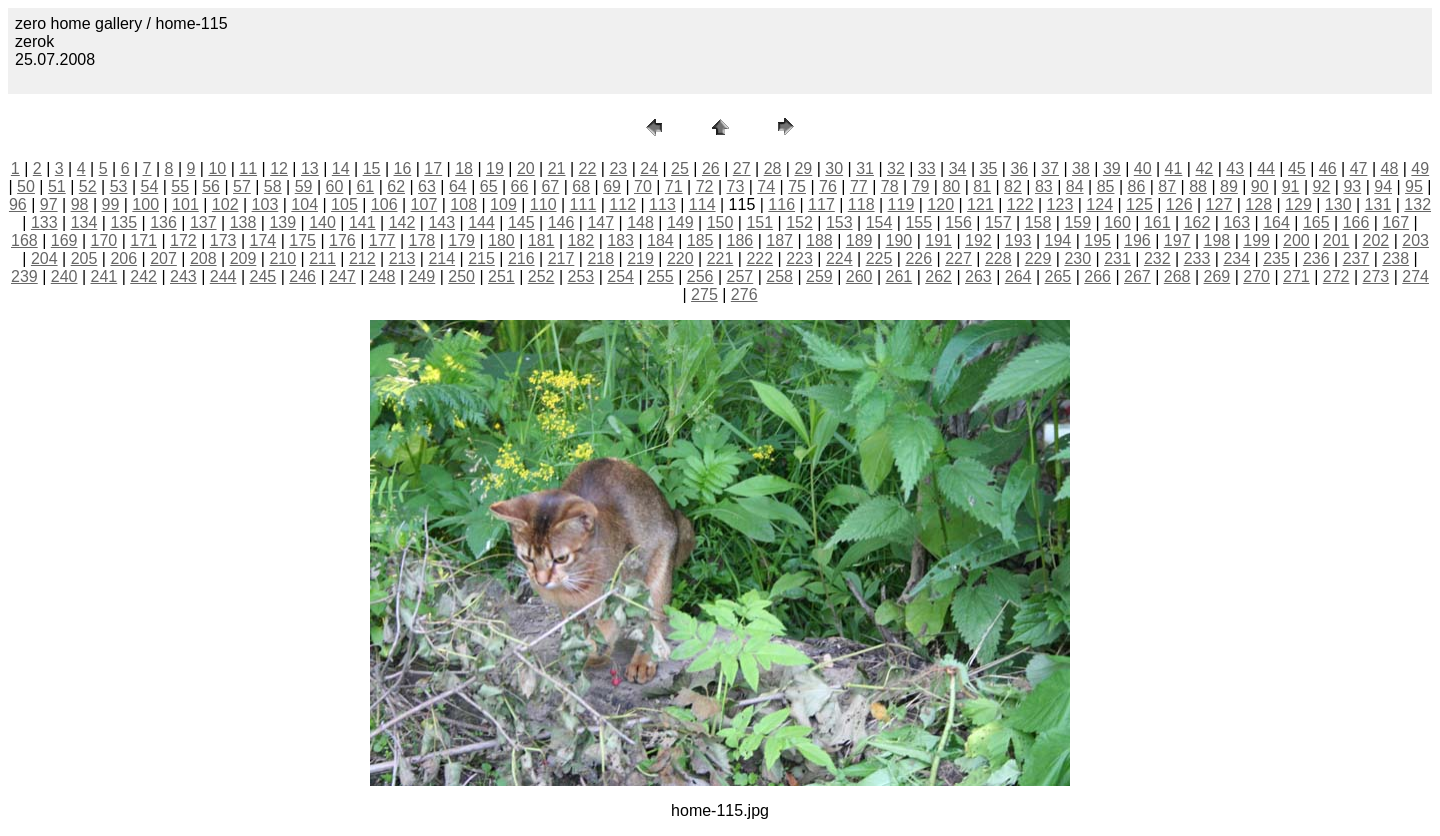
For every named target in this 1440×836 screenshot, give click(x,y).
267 (1137, 276)
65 (489, 186)
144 (481, 222)
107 (424, 204)
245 (263, 276)
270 (1256, 276)
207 (163, 258)
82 (1013, 186)
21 (557, 168)
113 (662, 204)
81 (982, 186)
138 (243, 222)
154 (879, 222)
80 (951, 186)
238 (1395, 258)
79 (921, 186)
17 (433, 168)
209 (243, 258)
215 (481, 258)
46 (1328, 168)
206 (123, 258)
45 (1297, 168)
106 (384, 204)
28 (773, 168)
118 (861, 204)
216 (521, 258)
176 (342, 240)
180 (501, 240)
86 (1136, 186)
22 (588, 168)
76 (828, 186)
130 (1338, 204)
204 (44, 258)
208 (203, 258)
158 (1038, 222)
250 (461, 276)
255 (660, 276)
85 (1106, 186)
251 (501, 276)
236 (1316, 258)
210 (282, 258)
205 (84, 258)
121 (980, 204)
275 (704, 294)
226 (918, 258)
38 (1081, 168)
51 (57, 186)
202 (1376, 240)
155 (918, 222)
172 (183, 240)
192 (978, 240)
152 (799, 222)
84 (1075, 186)
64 (458, 186)
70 (643, 186)
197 (1177, 240)
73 (736, 186)
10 (217, 168)
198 (1217, 240)
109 (503, 204)
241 (104, 276)
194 (1058, 240)
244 (223, 276)
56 (211, 186)
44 (1266, 168)
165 (1316, 222)
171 (143, 240)
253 (581, 276)
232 (1157, 258)
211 (322, 258)
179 (461, 240)
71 (674, 186)
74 (766, 186)
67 (550, 186)
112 (622, 204)
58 (273, 186)
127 (1219, 204)
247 (342, 276)
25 (680, 168)
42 (1204, 168)
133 (44, 222)
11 (248, 168)
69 (612, 186)
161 (1157, 222)
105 (344, 204)
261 (899, 276)
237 (1356, 258)
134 (84, 222)
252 (541, 276)
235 (1276, 258)
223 (799, 258)
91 (1291, 186)
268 (1177, 276)
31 (865, 168)
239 (24, 276)
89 (1229, 186)
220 (680, 258)
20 (526, 168)
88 (1198, 186)
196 (1137, 240)
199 (1256, 240)
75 (797, 186)
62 (396, 186)
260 (859, 276)
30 (834, 168)
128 (1258, 204)
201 (1336, 240)
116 (781, 204)
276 (744, 294)
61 (365, 186)
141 (362, 222)
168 (24, 240)
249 (422, 276)
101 (185, 204)
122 (1020, 204)
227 (958, 258)
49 (1420, 168)
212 (362, 258)
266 (1097, 276)
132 (1417, 204)
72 (705, 186)
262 (938, 276)
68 (581, 186)
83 (1044, 186)
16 (403, 168)
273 (1376, 276)
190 (899, 240)
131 (1378, 204)
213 (402, 258)
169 (64, 240)
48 (1390, 168)
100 (145, 204)
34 (958, 168)
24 (649, 168)
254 (620, 276)
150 (720, 222)
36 (1019, 168)
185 (700, 240)
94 (1383, 186)
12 (279, 168)
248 (382, 276)
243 (183, 276)
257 (740, 276)
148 (640, 222)
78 (890, 186)
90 (1260, 186)
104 (304, 204)
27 (742, 168)
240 (64, 276)
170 (104, 240)
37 (1050, 168)
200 (1296, 240)
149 (680, 222)
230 (1077, 258)
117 (821, 204)
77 (859, 186)
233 (1197, 258)
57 (242, 186)
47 (1359, 168)
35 (989, 168)
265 (1058, 276)
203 (1415, 240)
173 (223, 240)
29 (803, 168)
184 (660, 240)
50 (26, 186)
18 (464, 168)
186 (740, 240)
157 (998, 222)
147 (600, 222)
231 (1117, 258)
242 (143, 276)
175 (302, 240)
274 (1415, 276)
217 (561, 258)
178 (422, 240)
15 (372, 168)
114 (702, 204)
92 (1322, 186)
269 (1217, 276)
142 (402, 222)
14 (341, 168)
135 (123, 222)
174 (263, 240)
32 (896, 168)
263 (978, 276)
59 (304, 186)
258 (779, 276)
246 (302, 276)
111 (583, 204)
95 (1414, 186)
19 (495, 168)
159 (1077, 222)
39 (1112, 168)
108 (463, 204)
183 (620, 240)
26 (711, 168)
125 (1139, 204)
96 (18, 204)
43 (1235, 168)
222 (759, 258)
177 (382, 240)
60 (335, 186)
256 (700, 276)
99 (110, 204)
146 (561, 222)
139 (282, 222)
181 (541, 240)
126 (1179, 204)
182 (581, 240)
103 (265, 204)
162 (1197, 222)
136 (163, 222)
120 (940, 204)
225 (879, 258)
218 (600, 258)
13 (310, 168)
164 (1276, 222)
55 (180, 186)
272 (1336, 276)
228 (998, 258)
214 (441, 258)
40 (1143, 168)
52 (88, 186)
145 (521, 222)
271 (1296, 276)
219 (640, 258)
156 (958, 222)
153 (839, 222)
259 (819, 276)
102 (225, 204)
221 (720, 258)
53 (119, 186)
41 (1174, 168)
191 (938, 240)
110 (543, 204)
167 (1395, 222)
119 (901, 204)
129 (1298, 204)
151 (759, 222)
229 (1038, 258)
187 (779, 240)
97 (49, 204)
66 (520, 186)
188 (819, 240)
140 (322, 222)
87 (1167, 186)
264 (1018, 276)
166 (1356, 222)
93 (1352, 186)
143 (441, 222)
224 (839, 258)
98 (80, 204)
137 (203, 222)
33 (927, 168)
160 (1117, 222)
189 (859, 240)
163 (1236, 222)
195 (1097, 240)
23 (618, 168)
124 (1099, 204)
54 (149, 186)
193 (1018, 240)
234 (1236, 258)
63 (427, 186)
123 (1060, 204)
